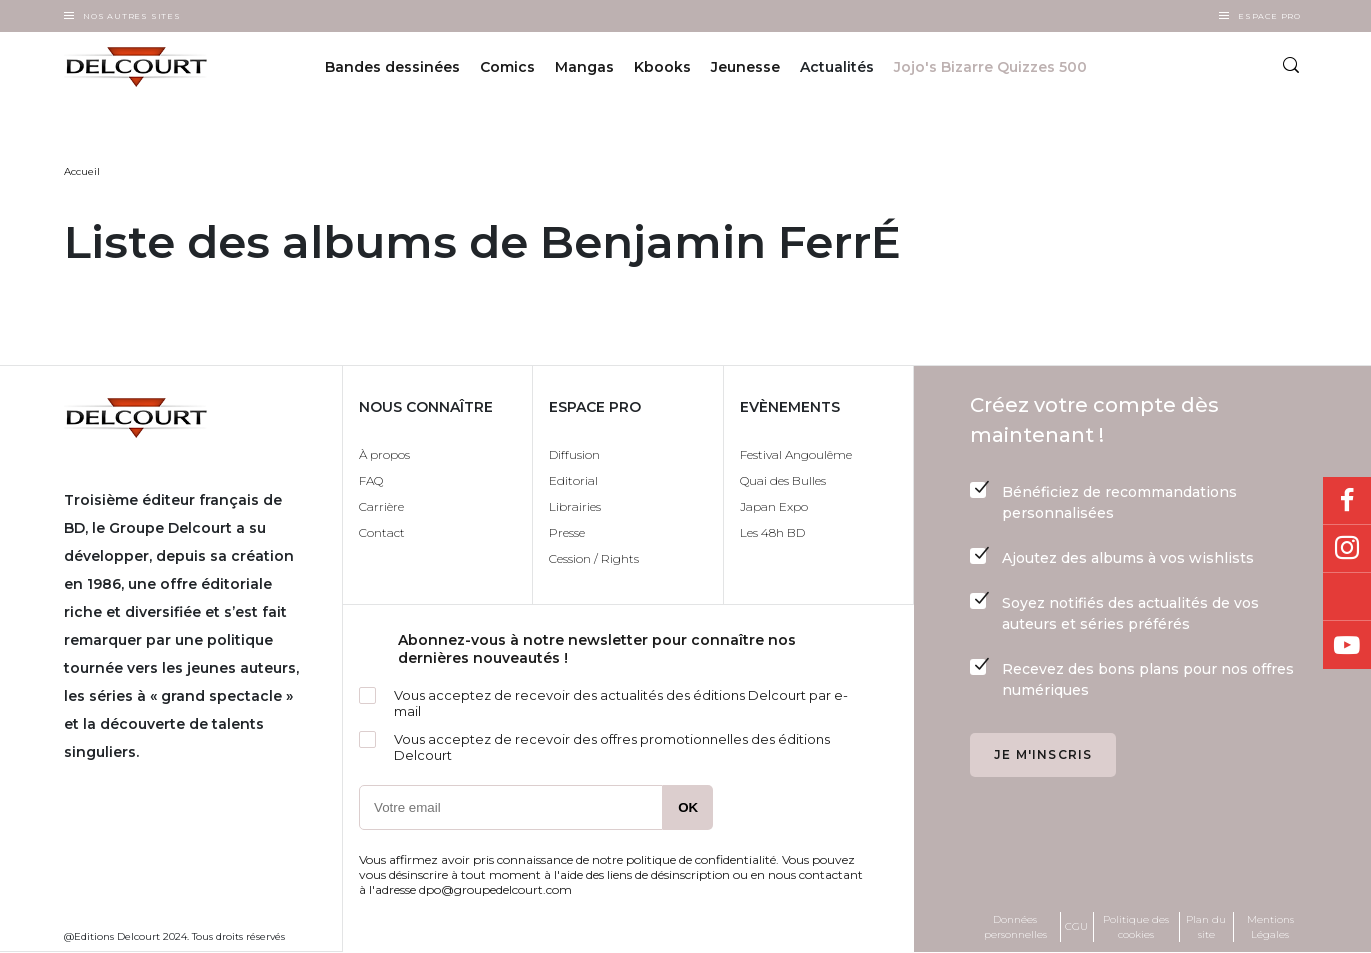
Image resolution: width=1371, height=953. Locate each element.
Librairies (575, 506)
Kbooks (662, 68)
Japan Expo (774, 506)
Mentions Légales (1270, 927)
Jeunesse (745, 68)
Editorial (573, 480)
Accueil (82, 171)
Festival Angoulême (796, 454)
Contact (382, 532)
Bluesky (1347, 597)
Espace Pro (1269, 16)
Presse (567, 532)
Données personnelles (1015, 927)
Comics (507, 68)
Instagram (1347, 549)
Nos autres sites (132, 16)
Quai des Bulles (783, 480)
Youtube (1347, 645)
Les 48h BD (772, 532)
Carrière (381, 506)
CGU (1076, 926)
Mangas (584, 68)
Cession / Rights (594, 558)
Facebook (1347, 501)
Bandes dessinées (392, 68)
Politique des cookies (1136, 927)
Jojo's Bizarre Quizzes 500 (990, 68)
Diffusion (574, 454)
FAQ (371, 480)
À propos (384, 454)
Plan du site (1206, 927)
